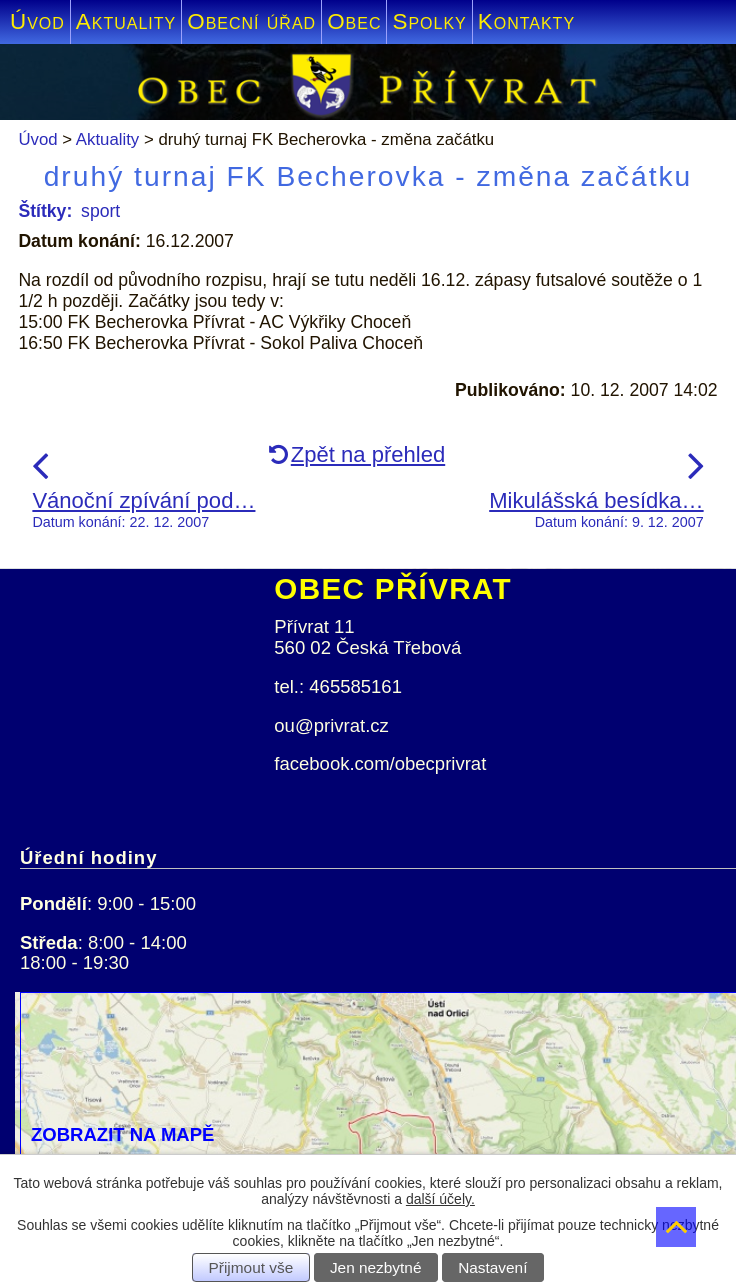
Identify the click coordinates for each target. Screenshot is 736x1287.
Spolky (429, 21)
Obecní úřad (251, 21)
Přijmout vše (251, 1267)
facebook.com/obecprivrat (380, 763)
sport (100, 211)
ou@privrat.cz (331, 725)
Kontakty (526, 21)
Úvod (37, 21)
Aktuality (126, 21)
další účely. (440, 1199)
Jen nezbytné (376, 1267)
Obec (354, 21)
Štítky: (45, 211)
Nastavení (492, 1267)
